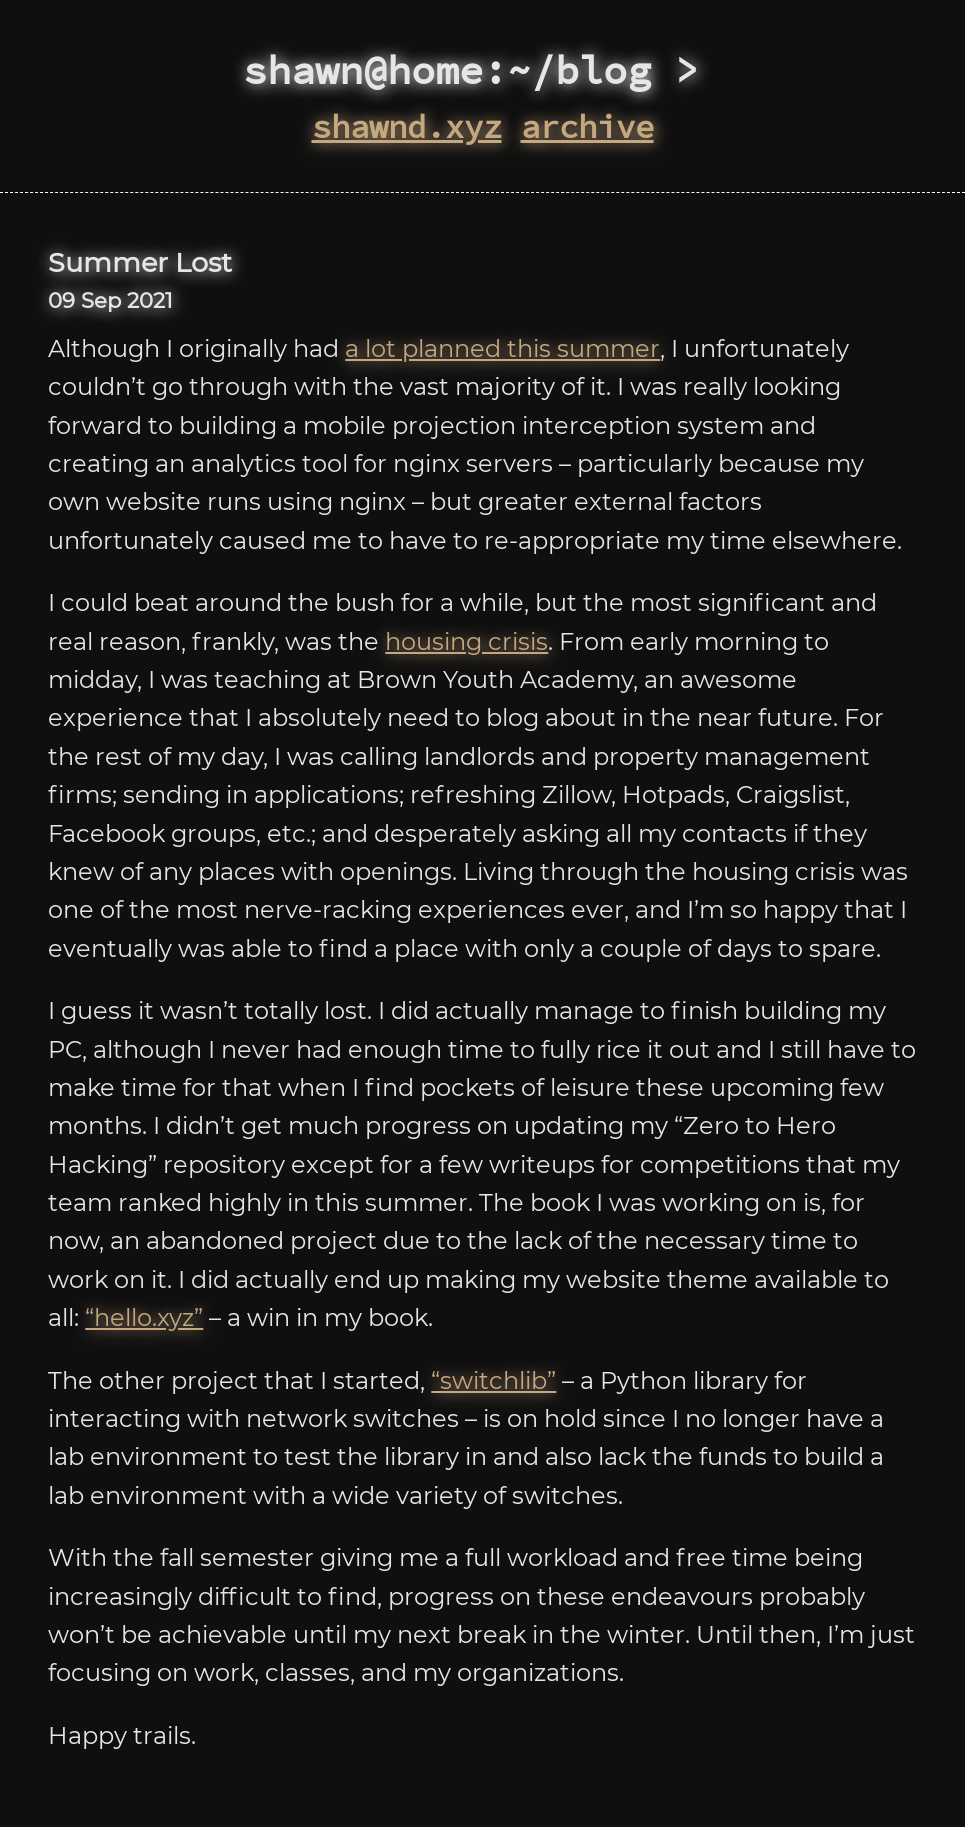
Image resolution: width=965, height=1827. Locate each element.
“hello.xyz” (144, 1317)
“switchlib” (493, 1380)
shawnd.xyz (407, 127)
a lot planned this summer (502, 348)
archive (587, 127)
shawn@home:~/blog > (483, 70)
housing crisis (466, 641)
